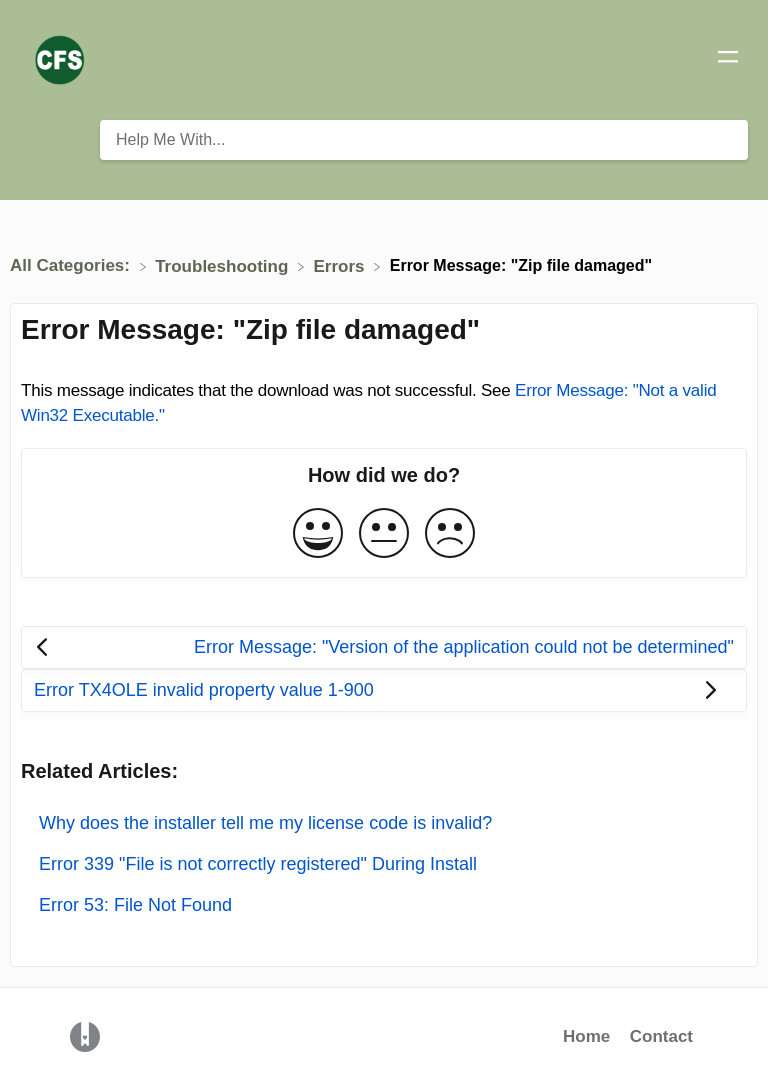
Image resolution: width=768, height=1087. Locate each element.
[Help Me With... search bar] (424, 140)
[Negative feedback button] (450, 534)
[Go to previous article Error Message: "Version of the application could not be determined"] (384, 647)
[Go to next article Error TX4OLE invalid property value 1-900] (384, 690)
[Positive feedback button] (318, 534)
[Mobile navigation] (728, 60)
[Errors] (342, 265)
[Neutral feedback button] (384, 534)
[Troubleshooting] (224, 265)
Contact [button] (661, 1036)
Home (586, 1036)
